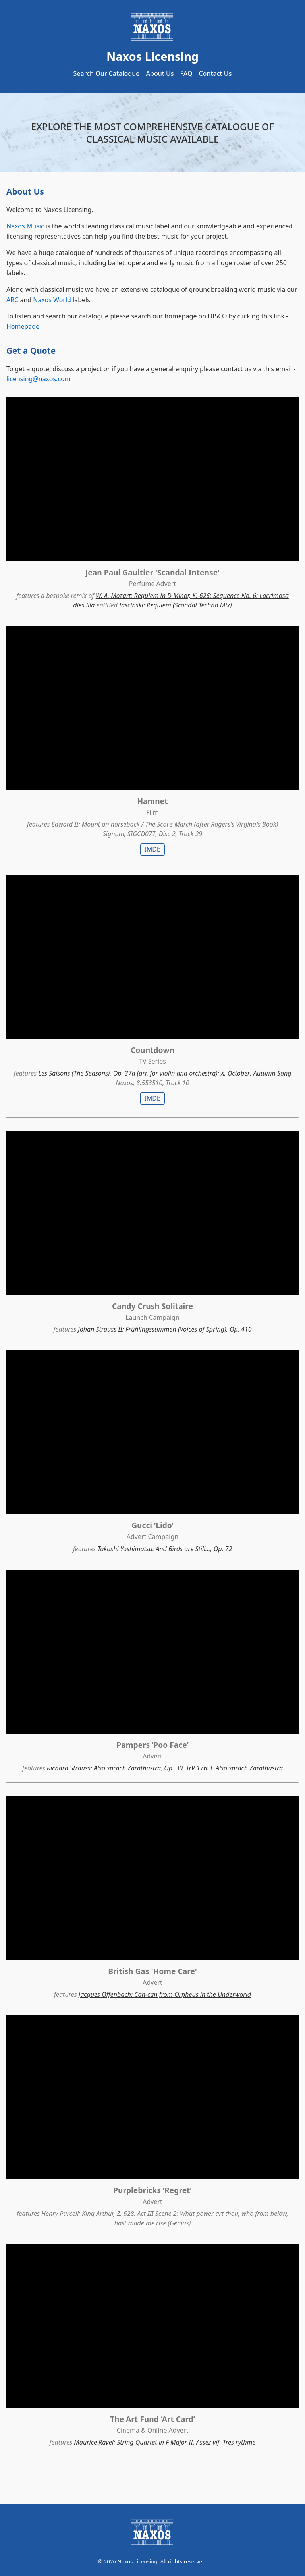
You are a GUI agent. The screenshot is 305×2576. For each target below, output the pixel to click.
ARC (12, 299)
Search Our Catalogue (106, 73)
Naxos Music (25, 226)
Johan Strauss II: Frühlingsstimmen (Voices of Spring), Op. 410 (164, 1329)
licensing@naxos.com (38, 378)
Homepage (22, 326)
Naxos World (52, 299)
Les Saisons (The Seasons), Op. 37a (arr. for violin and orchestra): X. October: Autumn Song (164, 1073)
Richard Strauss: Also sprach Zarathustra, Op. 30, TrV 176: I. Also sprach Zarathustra (165, 1768)
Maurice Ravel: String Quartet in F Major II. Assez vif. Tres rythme (164, 2442)
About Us (160, 73)
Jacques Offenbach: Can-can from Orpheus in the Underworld (165, 1994)
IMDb (152, 849)
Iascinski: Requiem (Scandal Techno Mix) (175, 605)
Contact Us (215, 73)
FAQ (186, 73)
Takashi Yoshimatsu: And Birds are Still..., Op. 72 (164, 1548)
